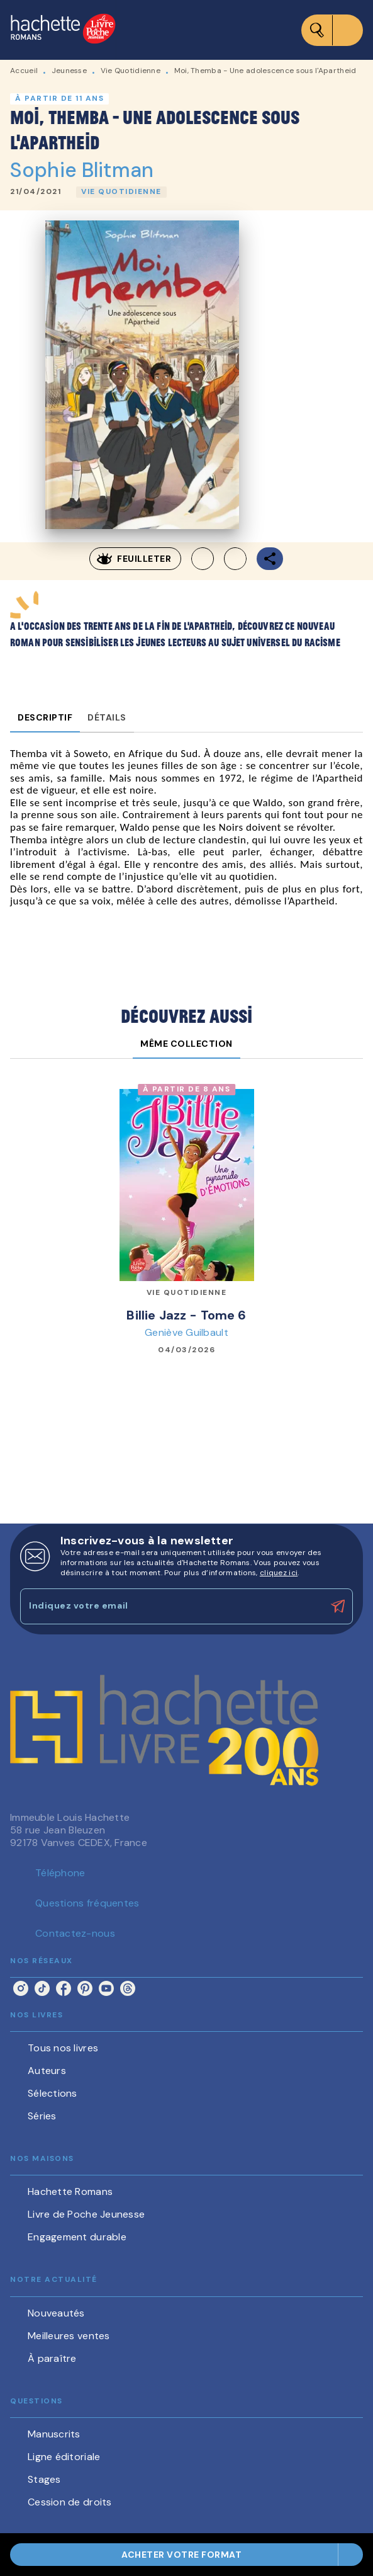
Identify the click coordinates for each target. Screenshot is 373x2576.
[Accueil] (63, 30)
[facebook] (63, 1988)
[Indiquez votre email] (170, 1606)
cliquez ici (279, 1573)
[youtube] (106, 1988)
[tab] (45, 717)
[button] (121, 192)
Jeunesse (69, 71)
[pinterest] (85, 1988)
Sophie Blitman (81, 170)
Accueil (24, 71)
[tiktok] (42, 1988)
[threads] (127, 1988)
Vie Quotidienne (131, 71)
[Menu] (332, 30)
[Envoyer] (338, 1606)
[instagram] (20, 1988)
